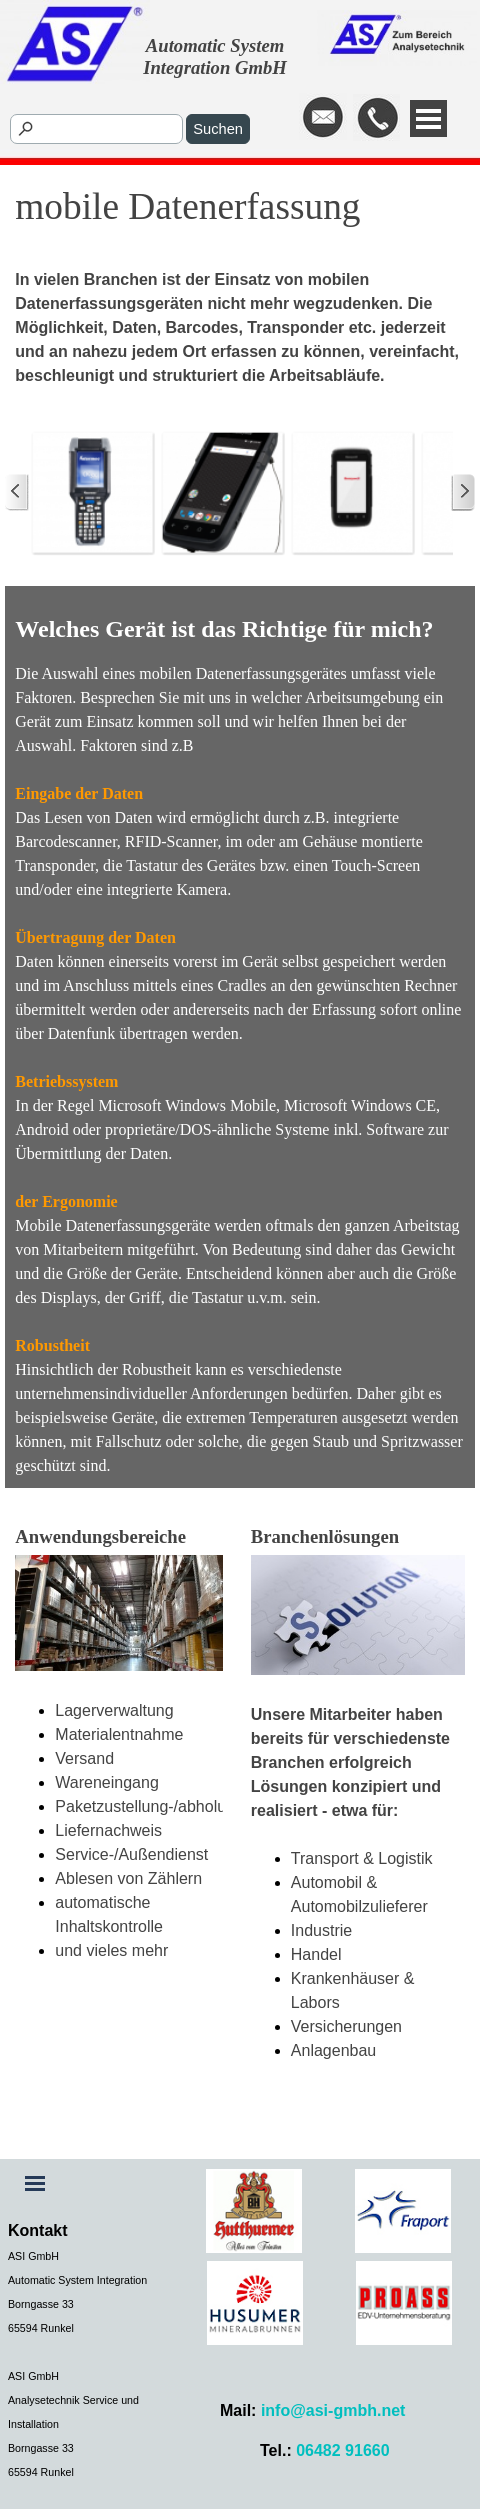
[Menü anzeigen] (428, 118)
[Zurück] (17, 492)
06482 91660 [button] (342, 2450)
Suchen (218, 129)
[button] (323, 118)
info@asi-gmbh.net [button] (333, 2410)
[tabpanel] (387, 119)
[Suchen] (96, 129)
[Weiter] (463, 492)
